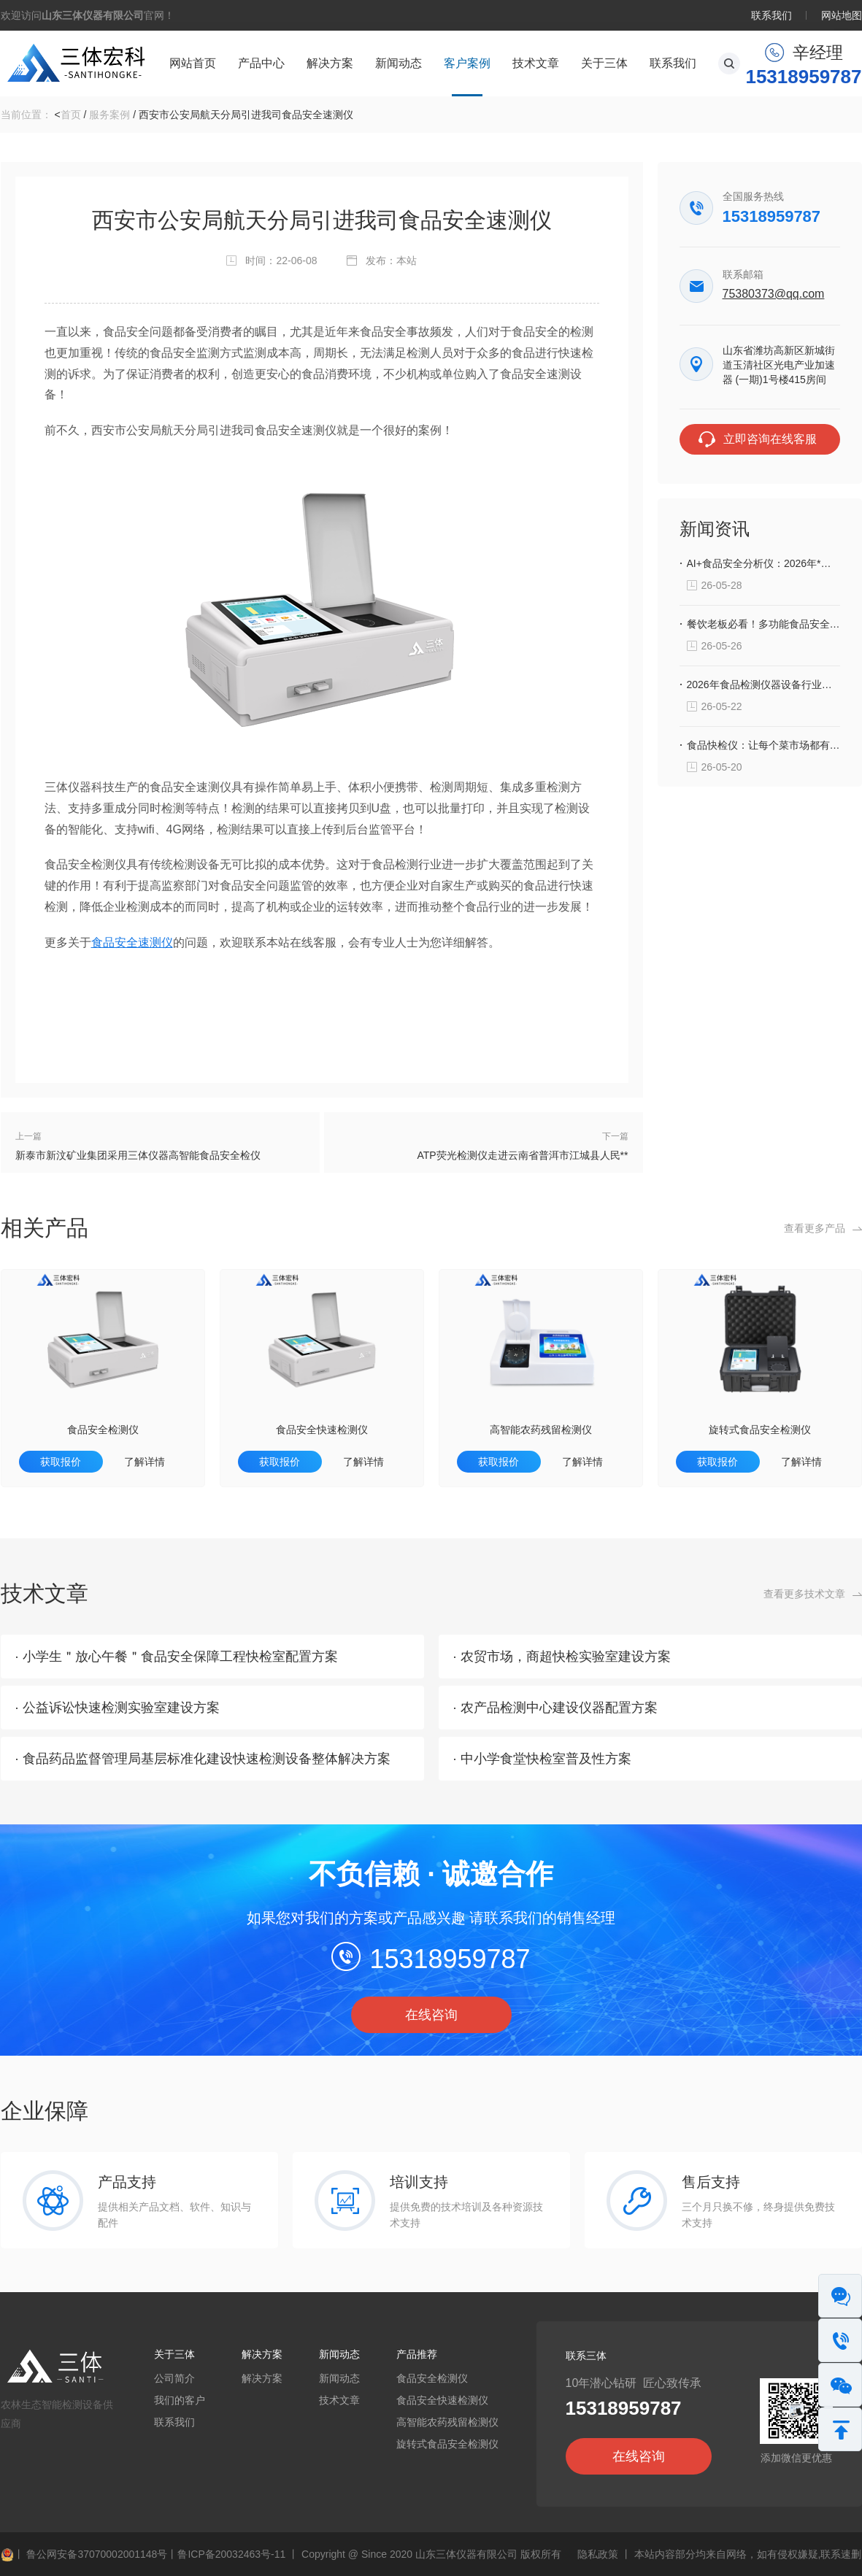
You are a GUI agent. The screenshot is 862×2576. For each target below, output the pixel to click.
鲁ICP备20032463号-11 (231, 2554)
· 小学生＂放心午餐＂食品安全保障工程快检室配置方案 (176, 1656)
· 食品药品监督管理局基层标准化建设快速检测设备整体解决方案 (202, 1758)
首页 (71, 114)
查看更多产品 (814, 1228)
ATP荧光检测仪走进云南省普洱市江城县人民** (522, 1155)
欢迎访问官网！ (87, 15)
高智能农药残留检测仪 (541, 1429)
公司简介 (174, 2378)
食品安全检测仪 (103, 1429)
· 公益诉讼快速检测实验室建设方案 (117, 1707)
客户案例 (467, 63)
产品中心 (261, 63)
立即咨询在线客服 (770, 439)
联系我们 (771, 15)
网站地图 (841, 15)
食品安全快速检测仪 (322, 1429)
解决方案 (330, 63)
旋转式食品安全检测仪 (760, 1429)
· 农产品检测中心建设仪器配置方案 (555, 1707)
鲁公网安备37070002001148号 (84, 2554)
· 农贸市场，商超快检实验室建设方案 (562, 1656)
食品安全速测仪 (132, 942)
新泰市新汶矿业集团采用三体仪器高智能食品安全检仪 (138, 1155)
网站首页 (192, 63)
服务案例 (109, 114)
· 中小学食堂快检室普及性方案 (542, 1758)
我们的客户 (179, 2400)
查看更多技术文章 (804, 1594)
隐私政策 (597, 2554)
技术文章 (535, 63)
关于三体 (604, 63)
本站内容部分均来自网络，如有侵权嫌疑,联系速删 (748, 2554)
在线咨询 (431, 2015)
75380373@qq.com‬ (774, 294)
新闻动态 (398, 63)
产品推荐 (416, 2354)
